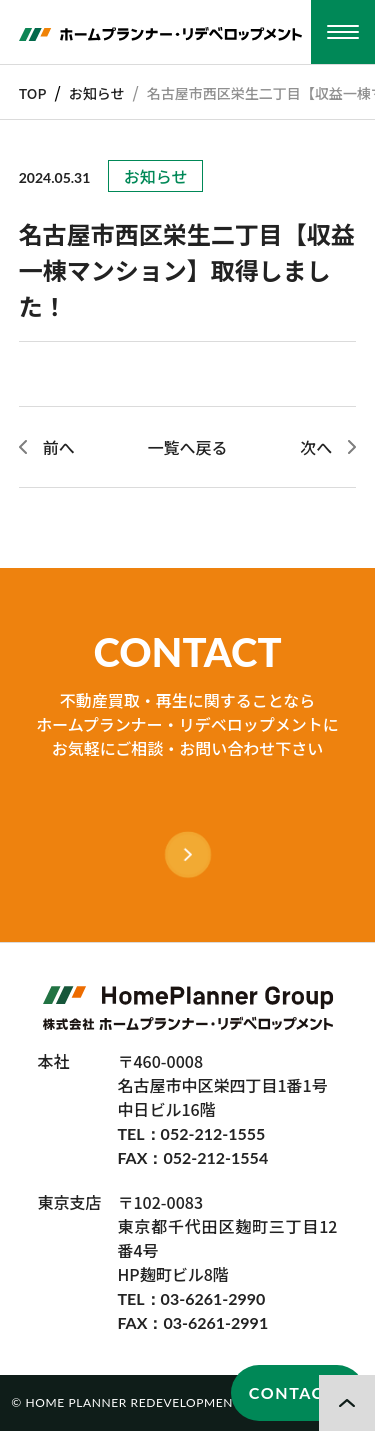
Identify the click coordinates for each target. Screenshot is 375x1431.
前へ (59, 447)
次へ (316, 447)
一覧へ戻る (187, 447)
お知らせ (97, 93)
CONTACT (292, 1392)
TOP (33, 93)
